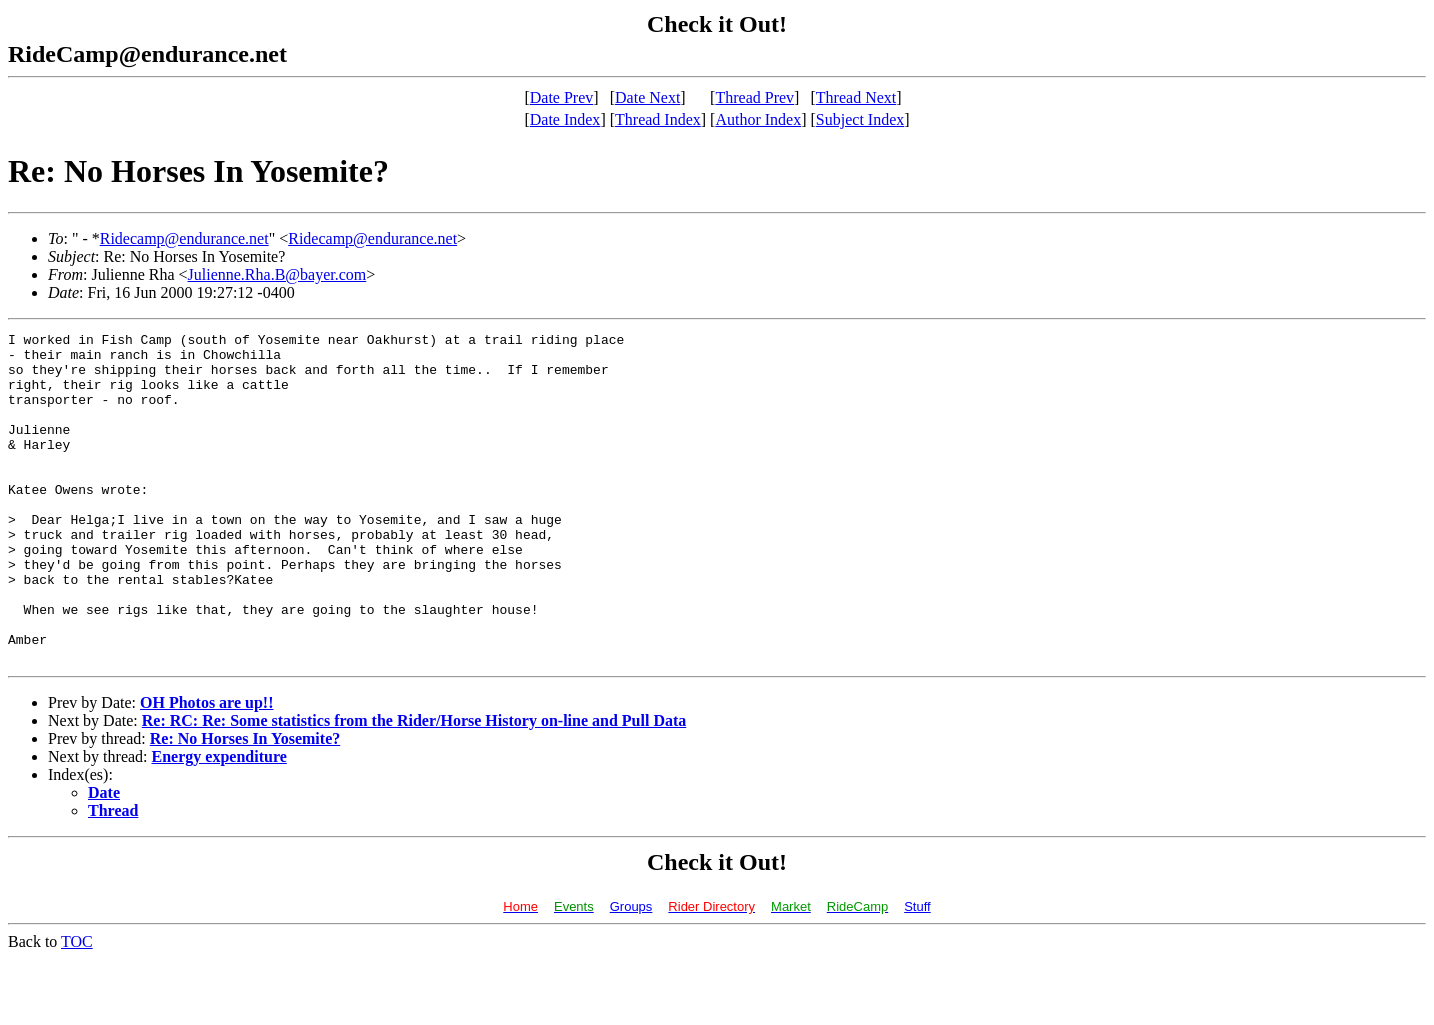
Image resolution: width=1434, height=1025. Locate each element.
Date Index (565, 119)
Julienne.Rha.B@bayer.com (277, 274)
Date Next (647, 97)
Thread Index (658, 119)
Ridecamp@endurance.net (184, 238)
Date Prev (562, 97)
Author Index (758, 119)
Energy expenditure (219, 822)
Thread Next (856, 97)
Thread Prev (754, 97)
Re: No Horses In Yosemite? (245, 804)
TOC (77, 1007)
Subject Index (860, 119)
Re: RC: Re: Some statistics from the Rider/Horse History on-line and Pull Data (414, 786)
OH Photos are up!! (206, 768)
